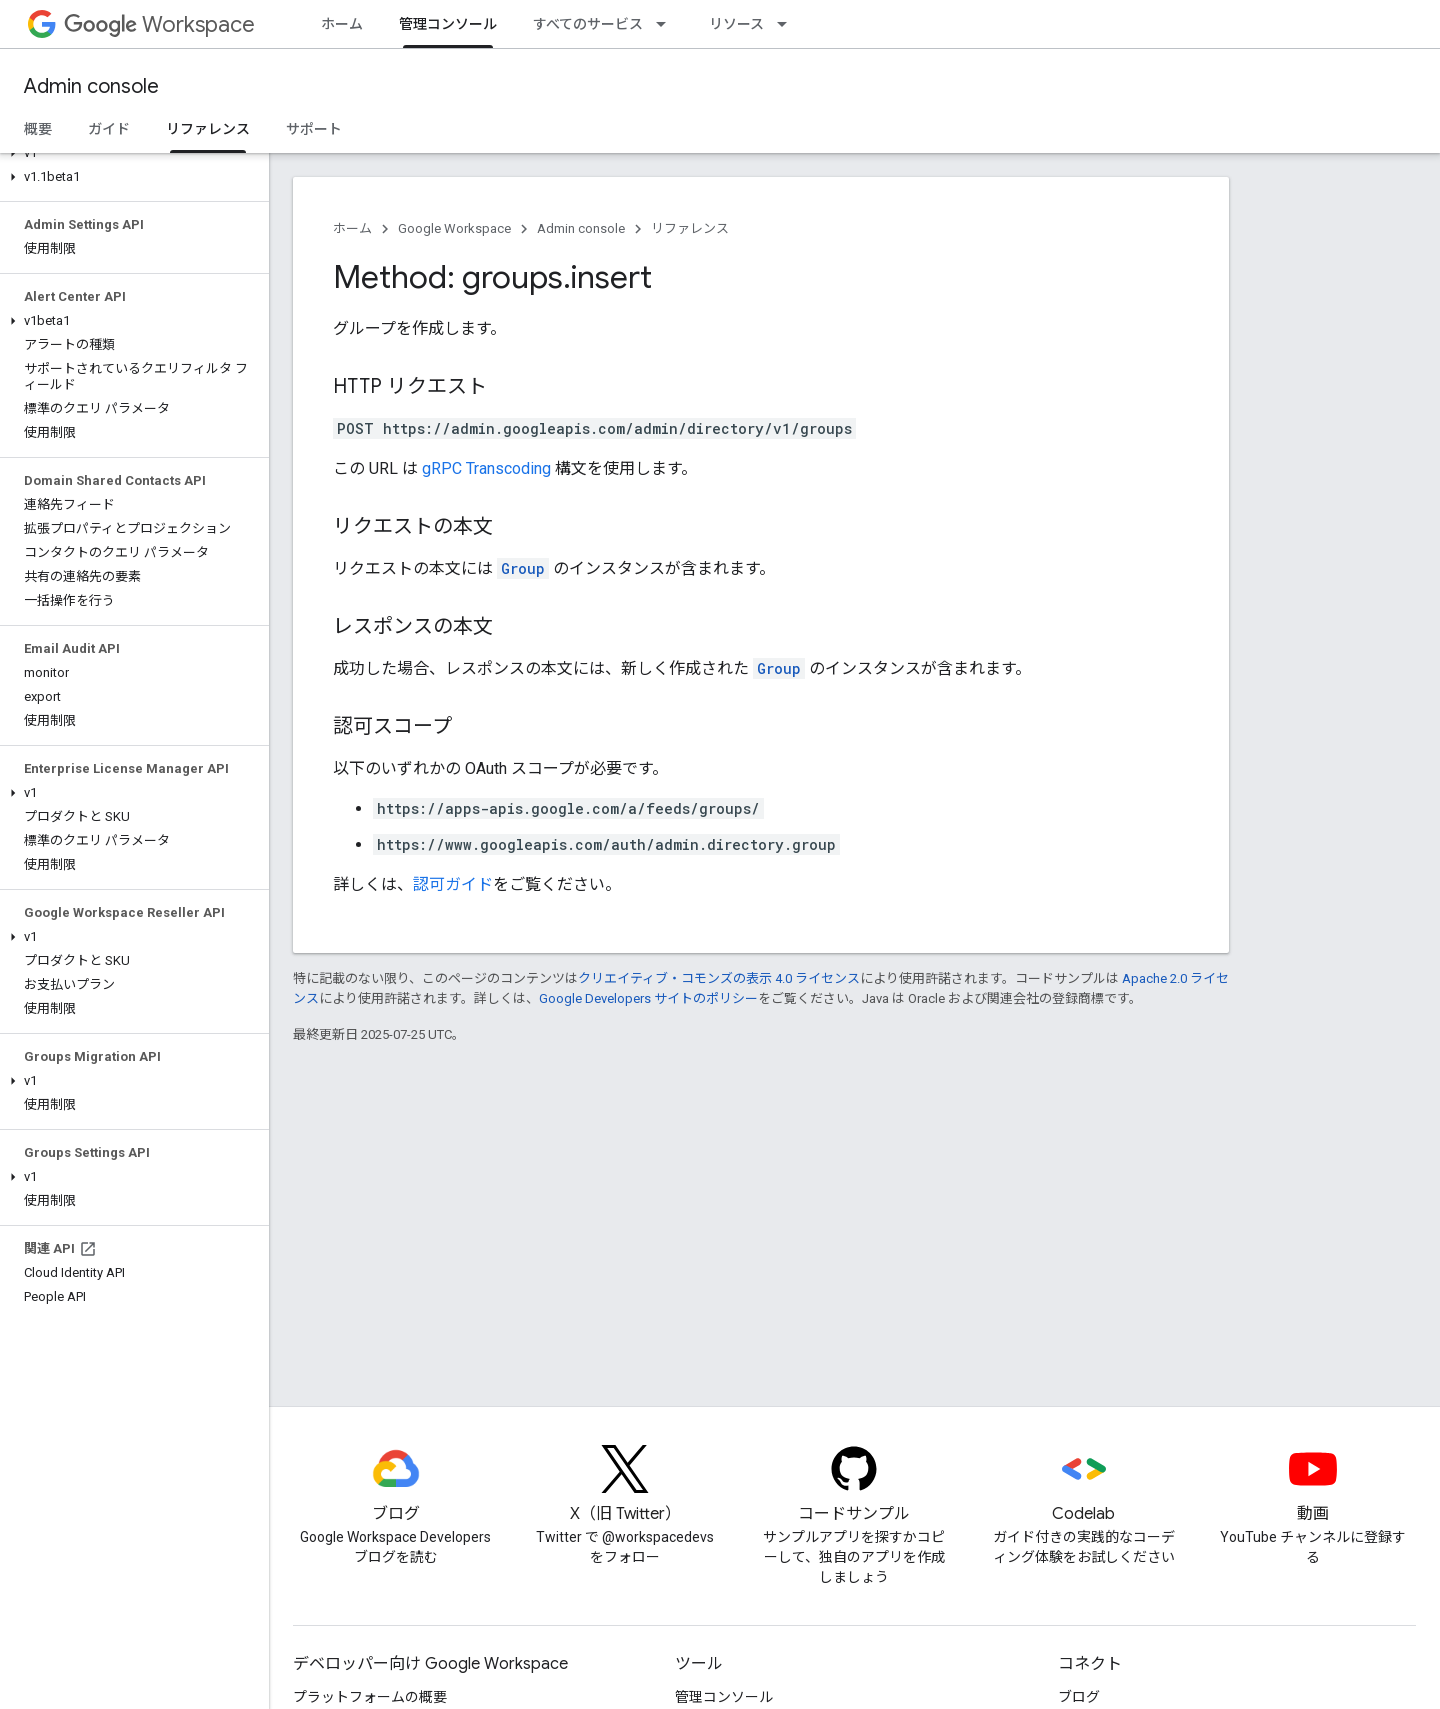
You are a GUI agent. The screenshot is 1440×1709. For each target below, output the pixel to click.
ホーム (342, 24)
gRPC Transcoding (486, 468)
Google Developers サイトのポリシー (648, 998)
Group (523, 568)
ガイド (109, 129)
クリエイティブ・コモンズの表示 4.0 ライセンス (719, 978)
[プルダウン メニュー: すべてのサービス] (667, 24)
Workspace (159, 24)
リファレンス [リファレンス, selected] (208, 129)
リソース (736, 24)
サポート (314, 129)
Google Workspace (454, 228)
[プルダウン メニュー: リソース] (788, 24)
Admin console (91, 86)
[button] (130, 153)
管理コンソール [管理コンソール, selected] (448, 24)
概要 (38, 129)
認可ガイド (453, 884)
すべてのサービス (588, 24)
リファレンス (690, 228)
